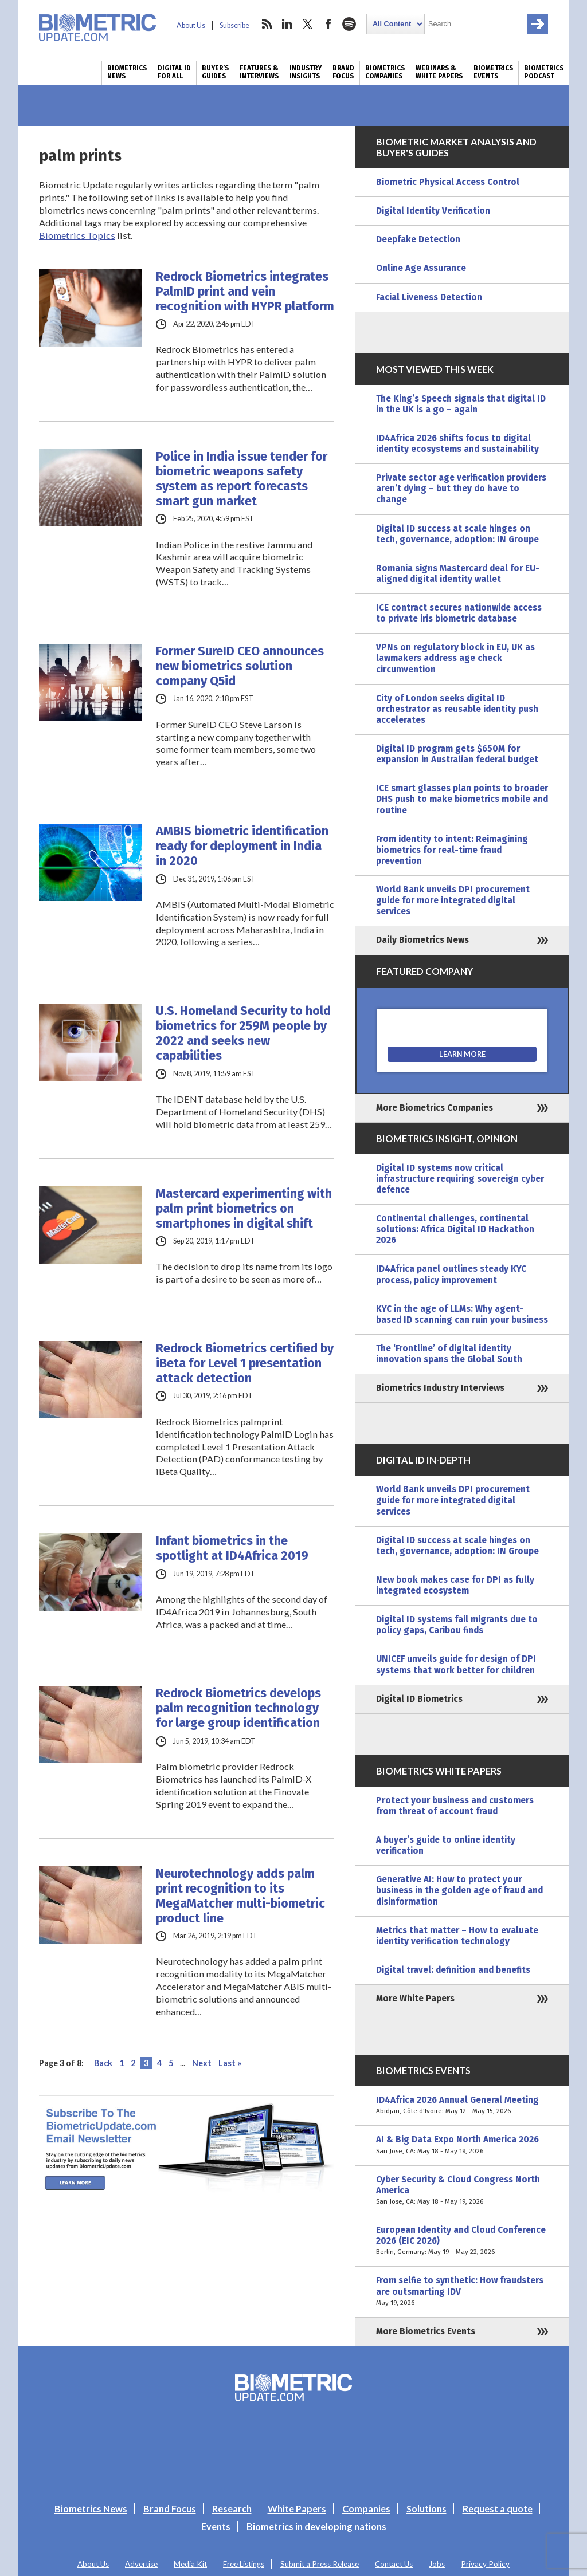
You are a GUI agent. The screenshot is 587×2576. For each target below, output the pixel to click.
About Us (191, 25)
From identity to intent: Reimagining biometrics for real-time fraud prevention (452, 850)
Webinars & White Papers (439, 72)
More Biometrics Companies (434, 1108)
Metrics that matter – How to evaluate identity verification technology (457, 1935)
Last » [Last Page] (229, 2063)
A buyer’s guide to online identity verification (445, 1845)
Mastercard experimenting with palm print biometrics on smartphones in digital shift (244, 1208)
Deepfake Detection (418, 239)
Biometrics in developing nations (316, 2526)
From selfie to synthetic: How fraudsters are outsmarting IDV (462, 2291)
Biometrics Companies (385, 72)
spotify (349, 24)
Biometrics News (127, 72)
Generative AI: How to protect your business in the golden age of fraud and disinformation (459, 1890)
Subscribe (234, 25)
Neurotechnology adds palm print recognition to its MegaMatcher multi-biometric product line (240, 1896)
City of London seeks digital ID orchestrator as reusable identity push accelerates (457, 709)
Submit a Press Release (319, 2564)
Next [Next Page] (202, 2063)
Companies (366, 2508)
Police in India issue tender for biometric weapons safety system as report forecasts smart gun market (241, 479)
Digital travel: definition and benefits (453, 1970)
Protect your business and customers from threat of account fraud (455, 1805)
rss (266, 24)
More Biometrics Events (425, 2331)
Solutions (426, 2508)
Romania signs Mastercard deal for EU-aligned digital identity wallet (457, 573)
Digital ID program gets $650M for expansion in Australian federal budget (457, 754)
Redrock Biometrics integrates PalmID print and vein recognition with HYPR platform (245, 291)
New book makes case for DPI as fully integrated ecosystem (455, 1585)
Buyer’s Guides (215, 72)
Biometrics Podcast (543, 72)
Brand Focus (343, 72)
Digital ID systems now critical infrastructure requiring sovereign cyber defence (460, 1179)
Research (232, 2508)
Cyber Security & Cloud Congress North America (462, 2190)
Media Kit (190, 2564)
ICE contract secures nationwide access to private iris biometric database (459, 613)
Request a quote (498, 2508)
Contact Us (394, 2564)
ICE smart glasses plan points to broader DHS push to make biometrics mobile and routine (462, 799)
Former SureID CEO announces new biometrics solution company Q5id (240, 666)
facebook (328, 24)
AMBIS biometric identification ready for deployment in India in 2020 (242, 846)
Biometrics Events (493, 72)
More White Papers (415, 1998)
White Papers (297, 2508)
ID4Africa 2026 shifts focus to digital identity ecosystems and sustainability (457, 443)
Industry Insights (305, 72)
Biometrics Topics (77, 235)
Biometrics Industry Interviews (440, 1388)
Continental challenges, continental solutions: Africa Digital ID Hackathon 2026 (455, 1229)
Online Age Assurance (421, 268)
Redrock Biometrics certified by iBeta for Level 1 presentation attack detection (245, 1363)
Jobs (437, 2564)
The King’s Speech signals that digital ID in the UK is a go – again (461, 404)
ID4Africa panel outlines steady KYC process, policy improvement (451, 1274)
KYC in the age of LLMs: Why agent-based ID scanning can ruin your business (462, 1314)
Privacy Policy (485, 2564)
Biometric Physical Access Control (447, 182)
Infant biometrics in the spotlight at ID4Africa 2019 (232, 1548)
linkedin (287, 24)
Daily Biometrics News (422, 940)
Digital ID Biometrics (419, 1699)
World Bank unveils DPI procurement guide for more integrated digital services (453, 900)
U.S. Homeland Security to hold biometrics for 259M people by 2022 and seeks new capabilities (243, 1033)
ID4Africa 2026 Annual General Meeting (462, 2106)
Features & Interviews (259, 72)
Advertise (141, 2564)
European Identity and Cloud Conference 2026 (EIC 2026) (462, 2241)
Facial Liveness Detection (429, 297)
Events (215, 2526)
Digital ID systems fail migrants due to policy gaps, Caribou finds (457, 1624)
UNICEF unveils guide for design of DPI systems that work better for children (456, 1664)
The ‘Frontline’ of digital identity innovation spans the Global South (449, 1353)
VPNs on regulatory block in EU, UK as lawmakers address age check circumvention (455, 658)
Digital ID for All (174, 72)
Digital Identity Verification (433, 211)
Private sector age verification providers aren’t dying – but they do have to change (461, 489)
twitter (308, 24)
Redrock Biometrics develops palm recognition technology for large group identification (238, 1708)
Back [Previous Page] (103, 2063)
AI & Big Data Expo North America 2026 (462, 2145)
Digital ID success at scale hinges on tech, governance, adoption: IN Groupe (457, 534)
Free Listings (243, 2564)
